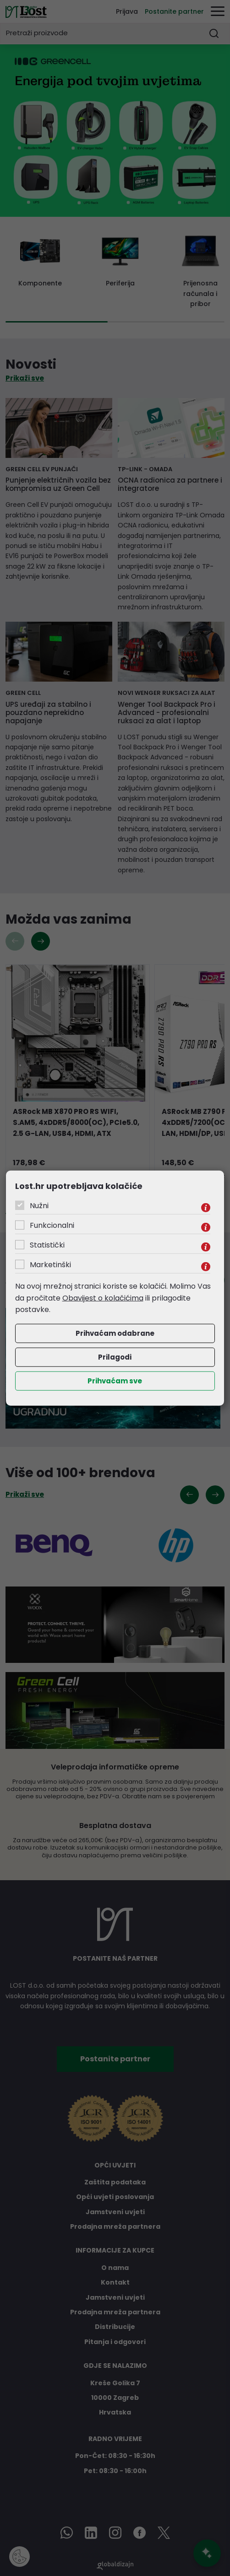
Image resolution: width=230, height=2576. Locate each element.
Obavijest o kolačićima (102, 1298)
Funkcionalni (52, 1225)
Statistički (47, 1245)
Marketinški (50, 1264)
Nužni (39, 1205)
